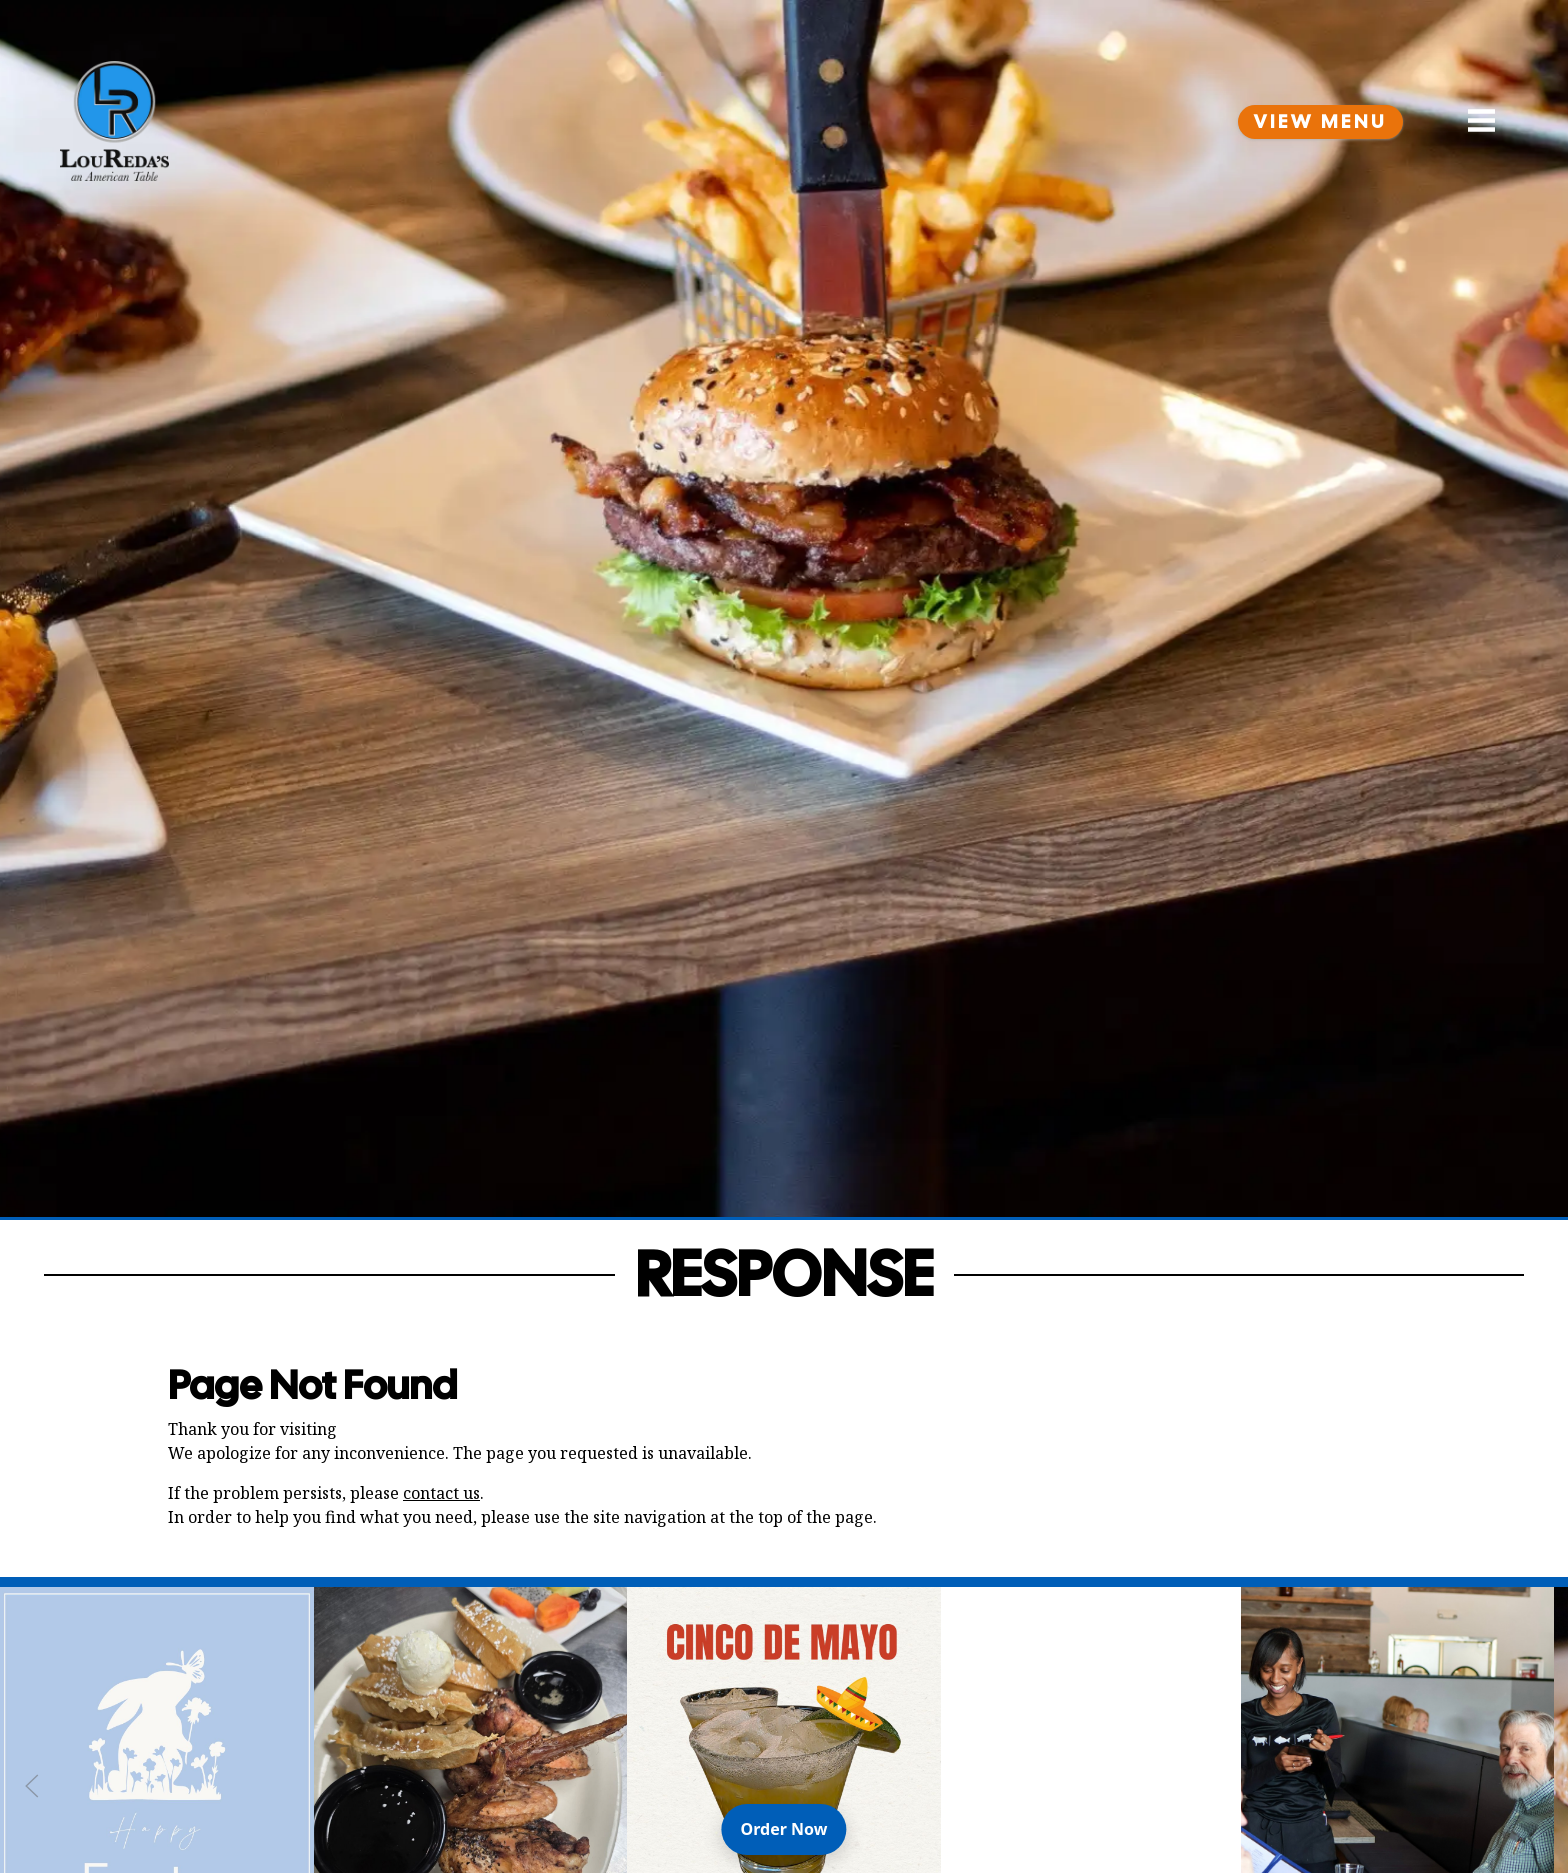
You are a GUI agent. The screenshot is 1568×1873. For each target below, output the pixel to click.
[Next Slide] (1536, 1786)
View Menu (1320, 122)
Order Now (794, 1828)
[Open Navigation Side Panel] (1473, 121)
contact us (441, 1493)
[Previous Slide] (32, 1786)
